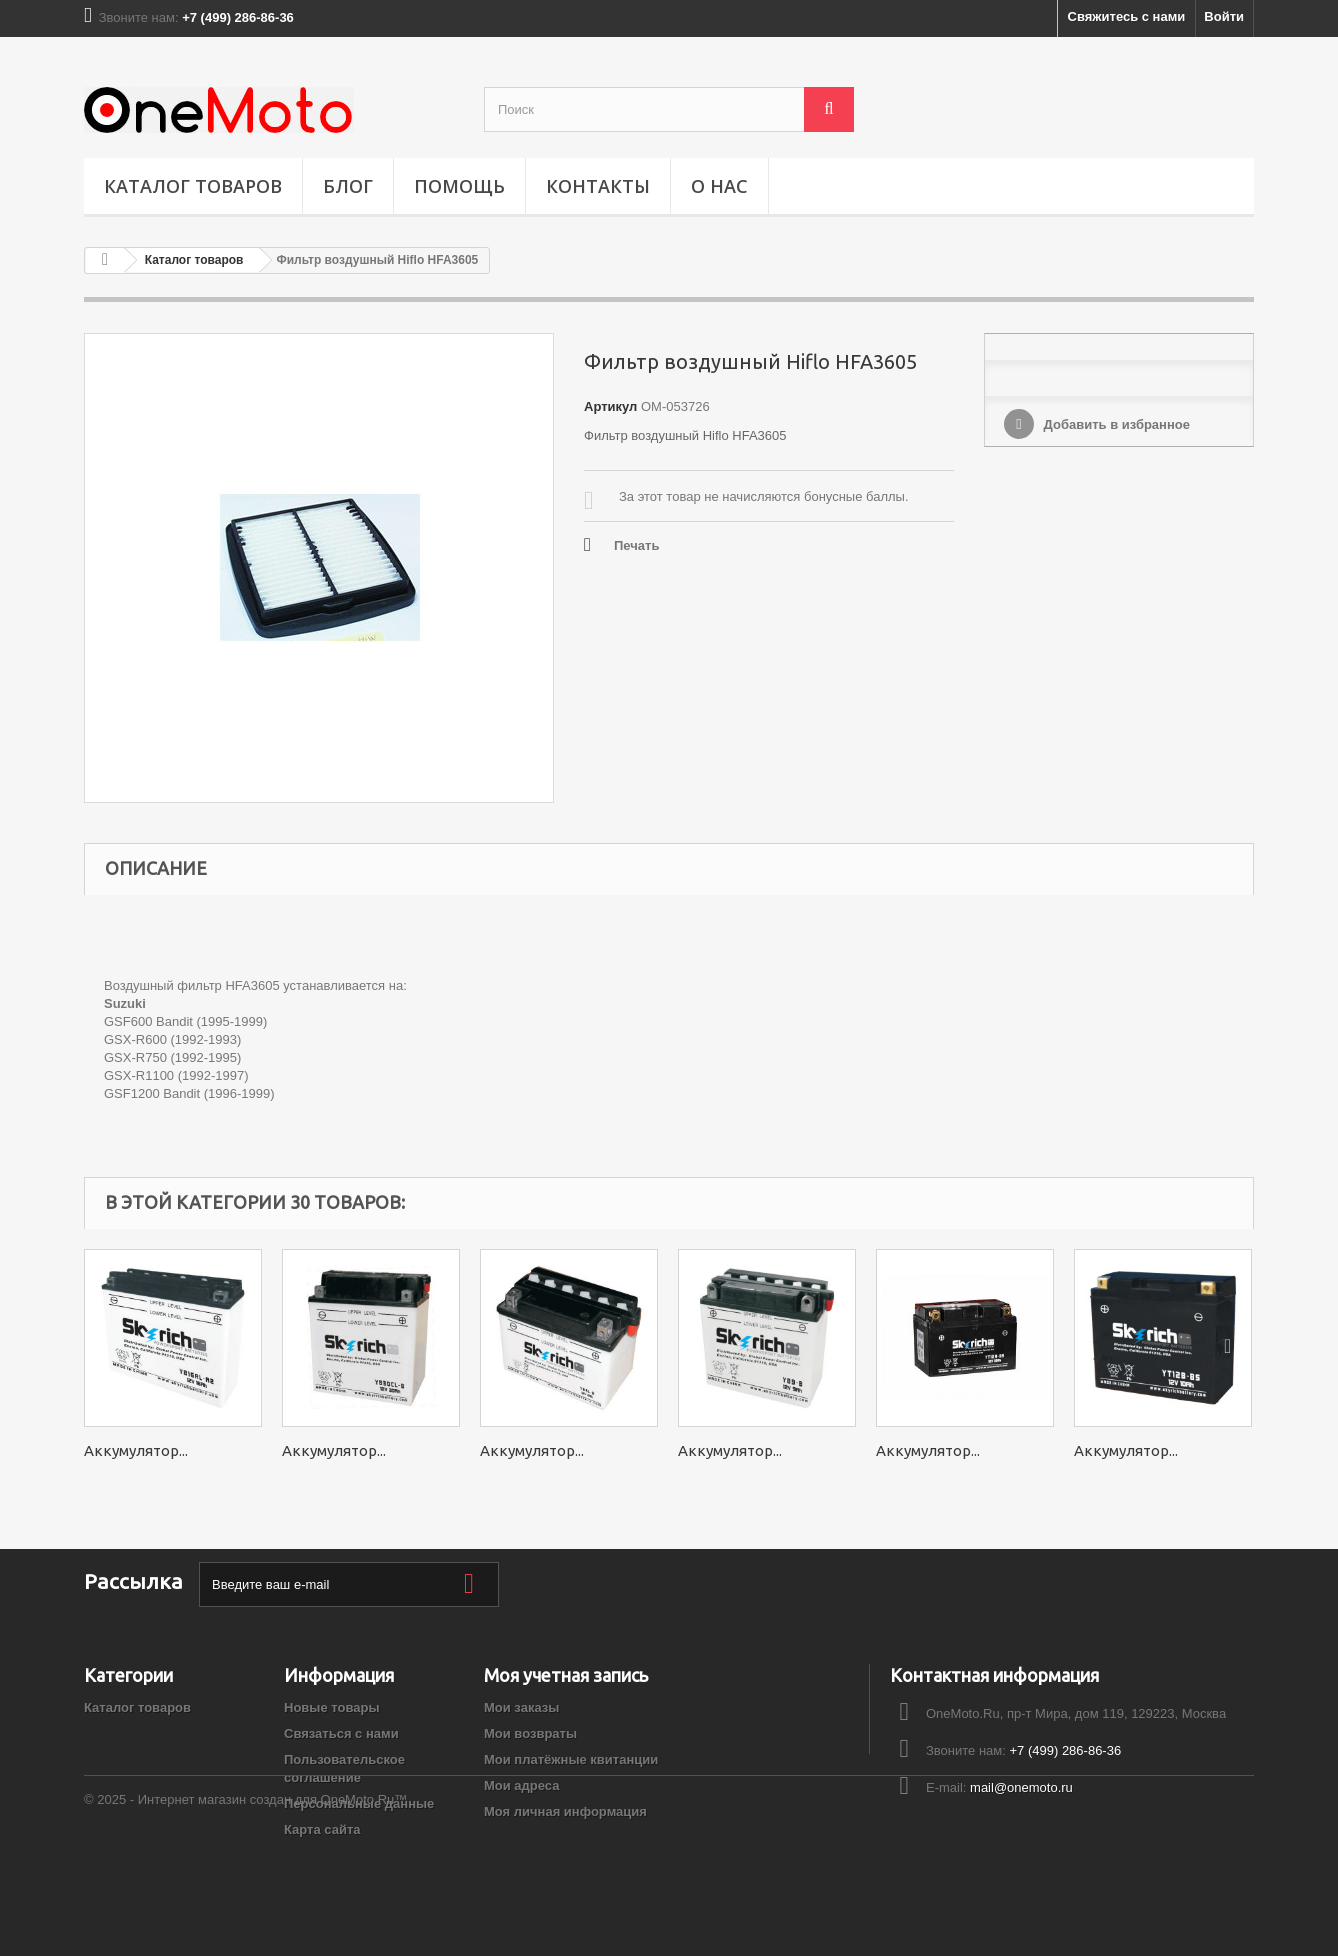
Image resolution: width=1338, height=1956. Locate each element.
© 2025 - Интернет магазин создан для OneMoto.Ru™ (245, 1901)
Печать (636, 545)
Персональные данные (359, 1803)
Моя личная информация (565, 1811)
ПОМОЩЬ (459, 186)
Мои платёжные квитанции (571, 1759)
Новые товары (332, 1707)
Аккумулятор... (136, 1450)
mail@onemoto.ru (1021, 1787)
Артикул (610, 406)
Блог (348, 186)
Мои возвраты (530, 1733)
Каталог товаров (193, 186)
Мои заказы (521, 1707)
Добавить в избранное (1115, 424)
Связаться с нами (341, 1733)
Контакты (598, 186)
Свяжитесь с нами (1127, 16)
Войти (1224, 16)
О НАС (719, 186)
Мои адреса (521, 1785)
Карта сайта (322, 1829)
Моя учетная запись (566, 1675)
